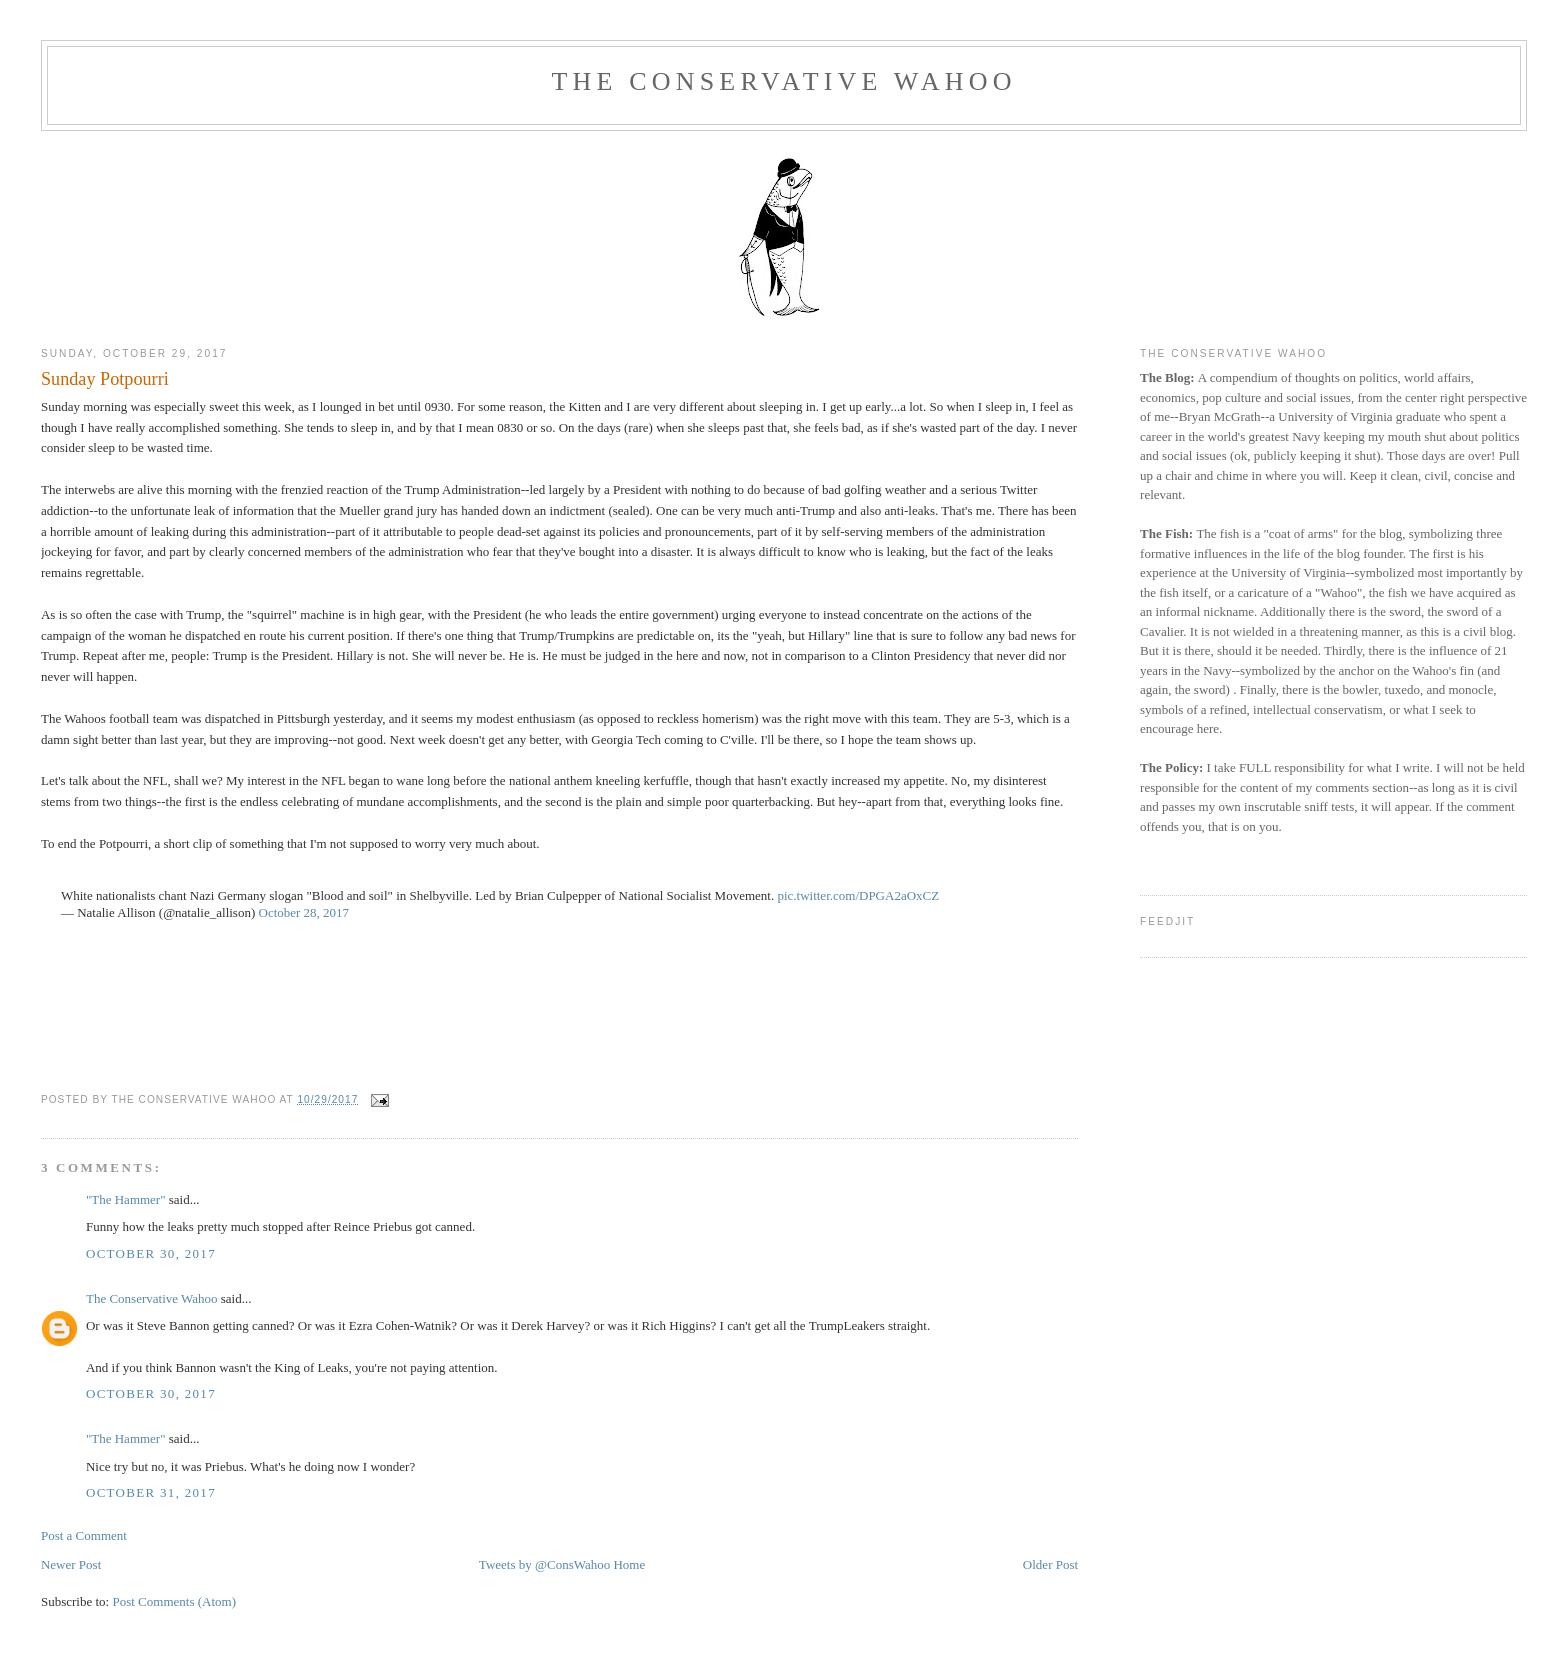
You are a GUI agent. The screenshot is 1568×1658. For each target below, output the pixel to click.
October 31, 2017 (151, 1492)
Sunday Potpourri (105, 379)
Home (629, 1564)
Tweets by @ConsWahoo (544, 1564)
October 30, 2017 (151, 1253)
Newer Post (71, 1564)
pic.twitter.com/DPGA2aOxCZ (858, 895)
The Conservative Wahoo (783, 81)
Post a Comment (84, 1535)
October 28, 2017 (304, 912)
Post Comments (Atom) (174, 1601)
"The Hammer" (126, 1199)
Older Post (1050, 1564)
